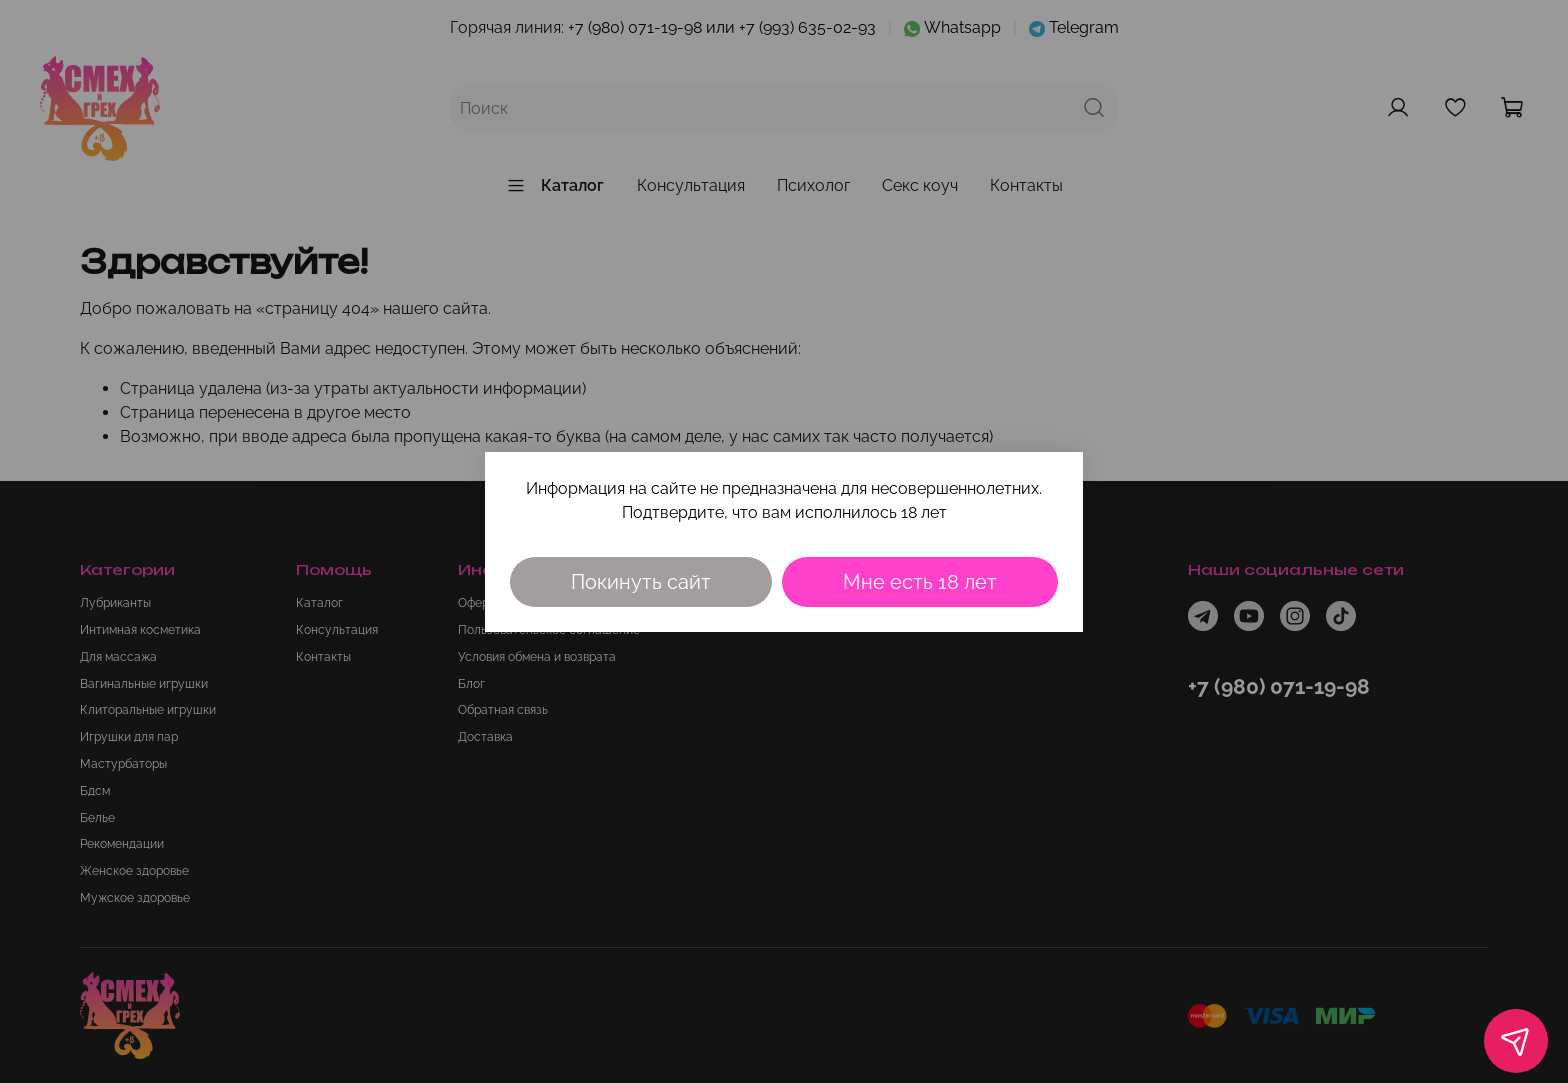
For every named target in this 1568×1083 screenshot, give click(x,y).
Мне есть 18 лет (920, 582)
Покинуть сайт (641, 582)
